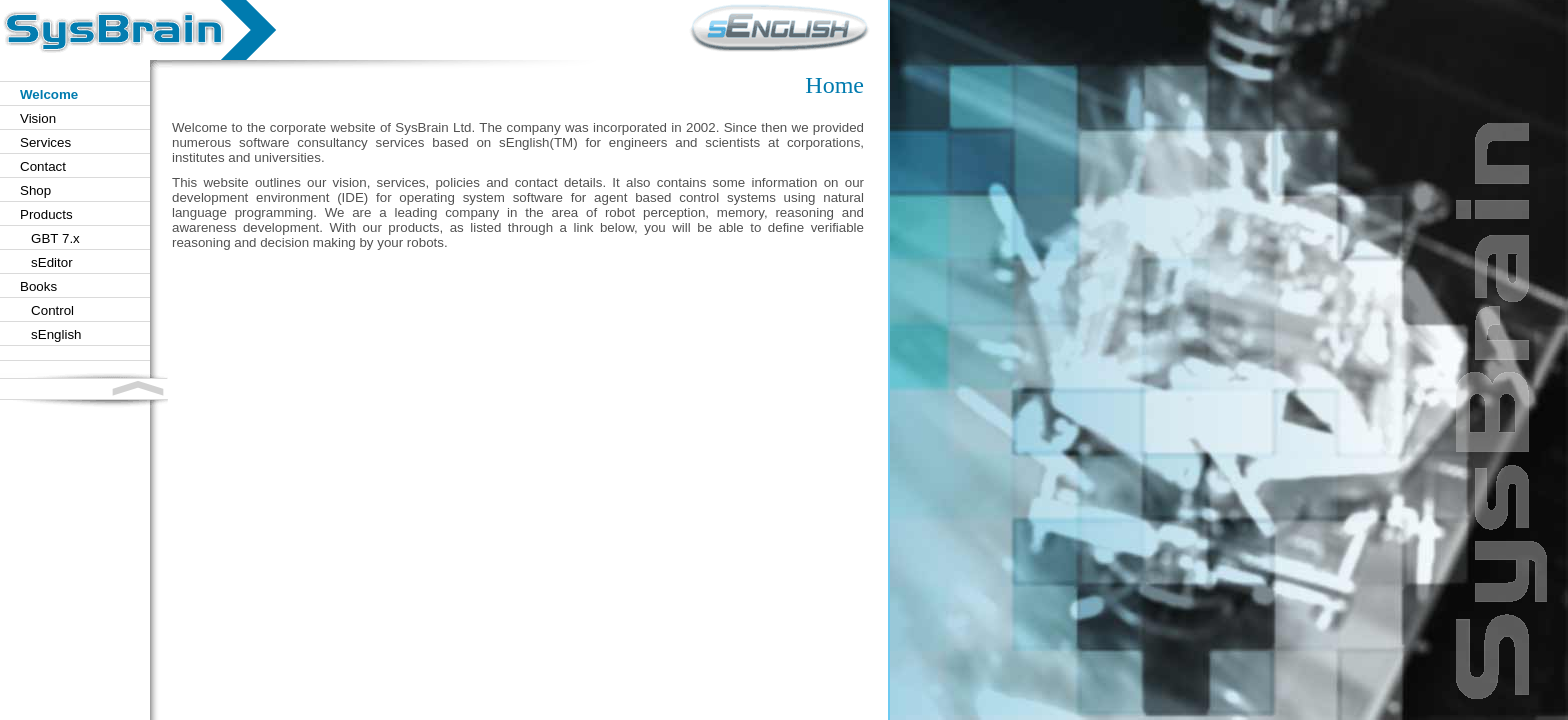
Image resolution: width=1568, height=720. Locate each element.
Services (45, 142)
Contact (43, 166)
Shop (35, 190)
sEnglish (51, 334)
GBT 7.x (50, 238)
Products (46, 214)
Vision (38, 118)
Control (47, 310)
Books (38, 286)
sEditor (46, 262)
